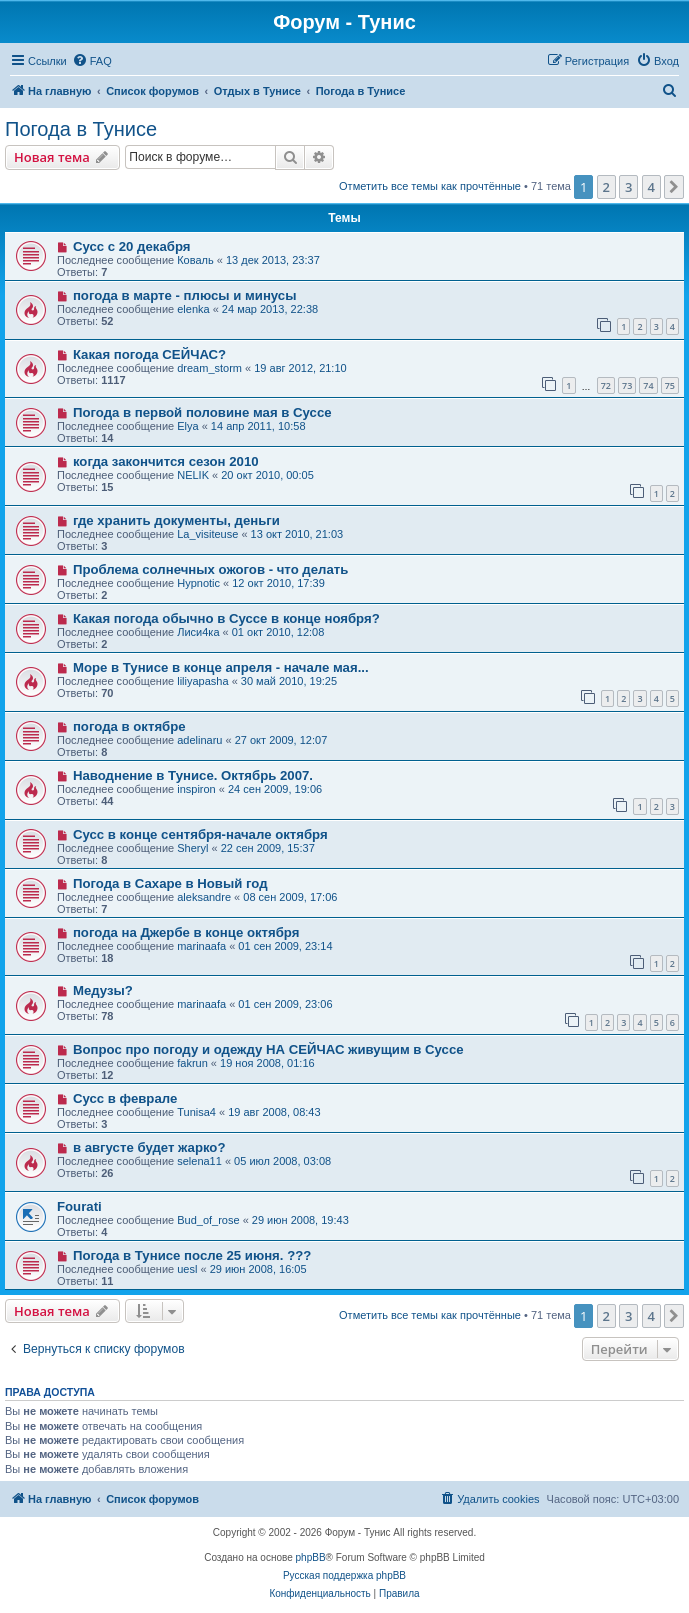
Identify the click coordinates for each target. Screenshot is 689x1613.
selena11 (199, 1161)
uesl (187, 1269)
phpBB (311, 1557)
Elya (187, 426)
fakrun (192, 1063)
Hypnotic (198, 583)
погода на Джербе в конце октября (186, 932)
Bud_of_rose (208, 1220)
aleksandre (204, 897)
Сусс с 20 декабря (132, 246)
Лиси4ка (198, 632)
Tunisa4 (196, 1112)
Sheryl (192, 848)
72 (606, 385)
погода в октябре (129, 726)
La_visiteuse (207, 534)
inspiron (196, 789)
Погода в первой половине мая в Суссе (202, 412)
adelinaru (199, 740)
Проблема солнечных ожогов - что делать (210, 569)
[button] (674, 187)
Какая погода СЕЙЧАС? (149, 354)
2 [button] (606, 187)
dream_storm (209, 368)
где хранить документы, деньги (176, 520)
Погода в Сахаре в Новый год (170, 883)
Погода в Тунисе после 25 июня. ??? (192, 1255)
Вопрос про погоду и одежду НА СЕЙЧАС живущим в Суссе (268, 1049)
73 (627, 385)
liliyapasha (202, 681)
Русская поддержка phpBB (344, 1575)
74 (648, 385)
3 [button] (628, 187)
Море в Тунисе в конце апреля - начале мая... (221, 667)
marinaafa (201, 946)
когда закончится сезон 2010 (166, 461)
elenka (193, 309)
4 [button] (651, 187)
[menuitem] (92, 61)
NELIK (193, 475)
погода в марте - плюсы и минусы (185, 295)
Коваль (195, 260)
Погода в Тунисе (81, 129)
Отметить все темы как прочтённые (430, 186)
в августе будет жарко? (149, 1147)
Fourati (79, 1206)
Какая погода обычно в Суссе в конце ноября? (226, 618)
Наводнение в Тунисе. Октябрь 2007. (193, 775)
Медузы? (103, 990)
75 (670, 385)
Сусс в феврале (125, 1098)
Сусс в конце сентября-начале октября (200, 834)
